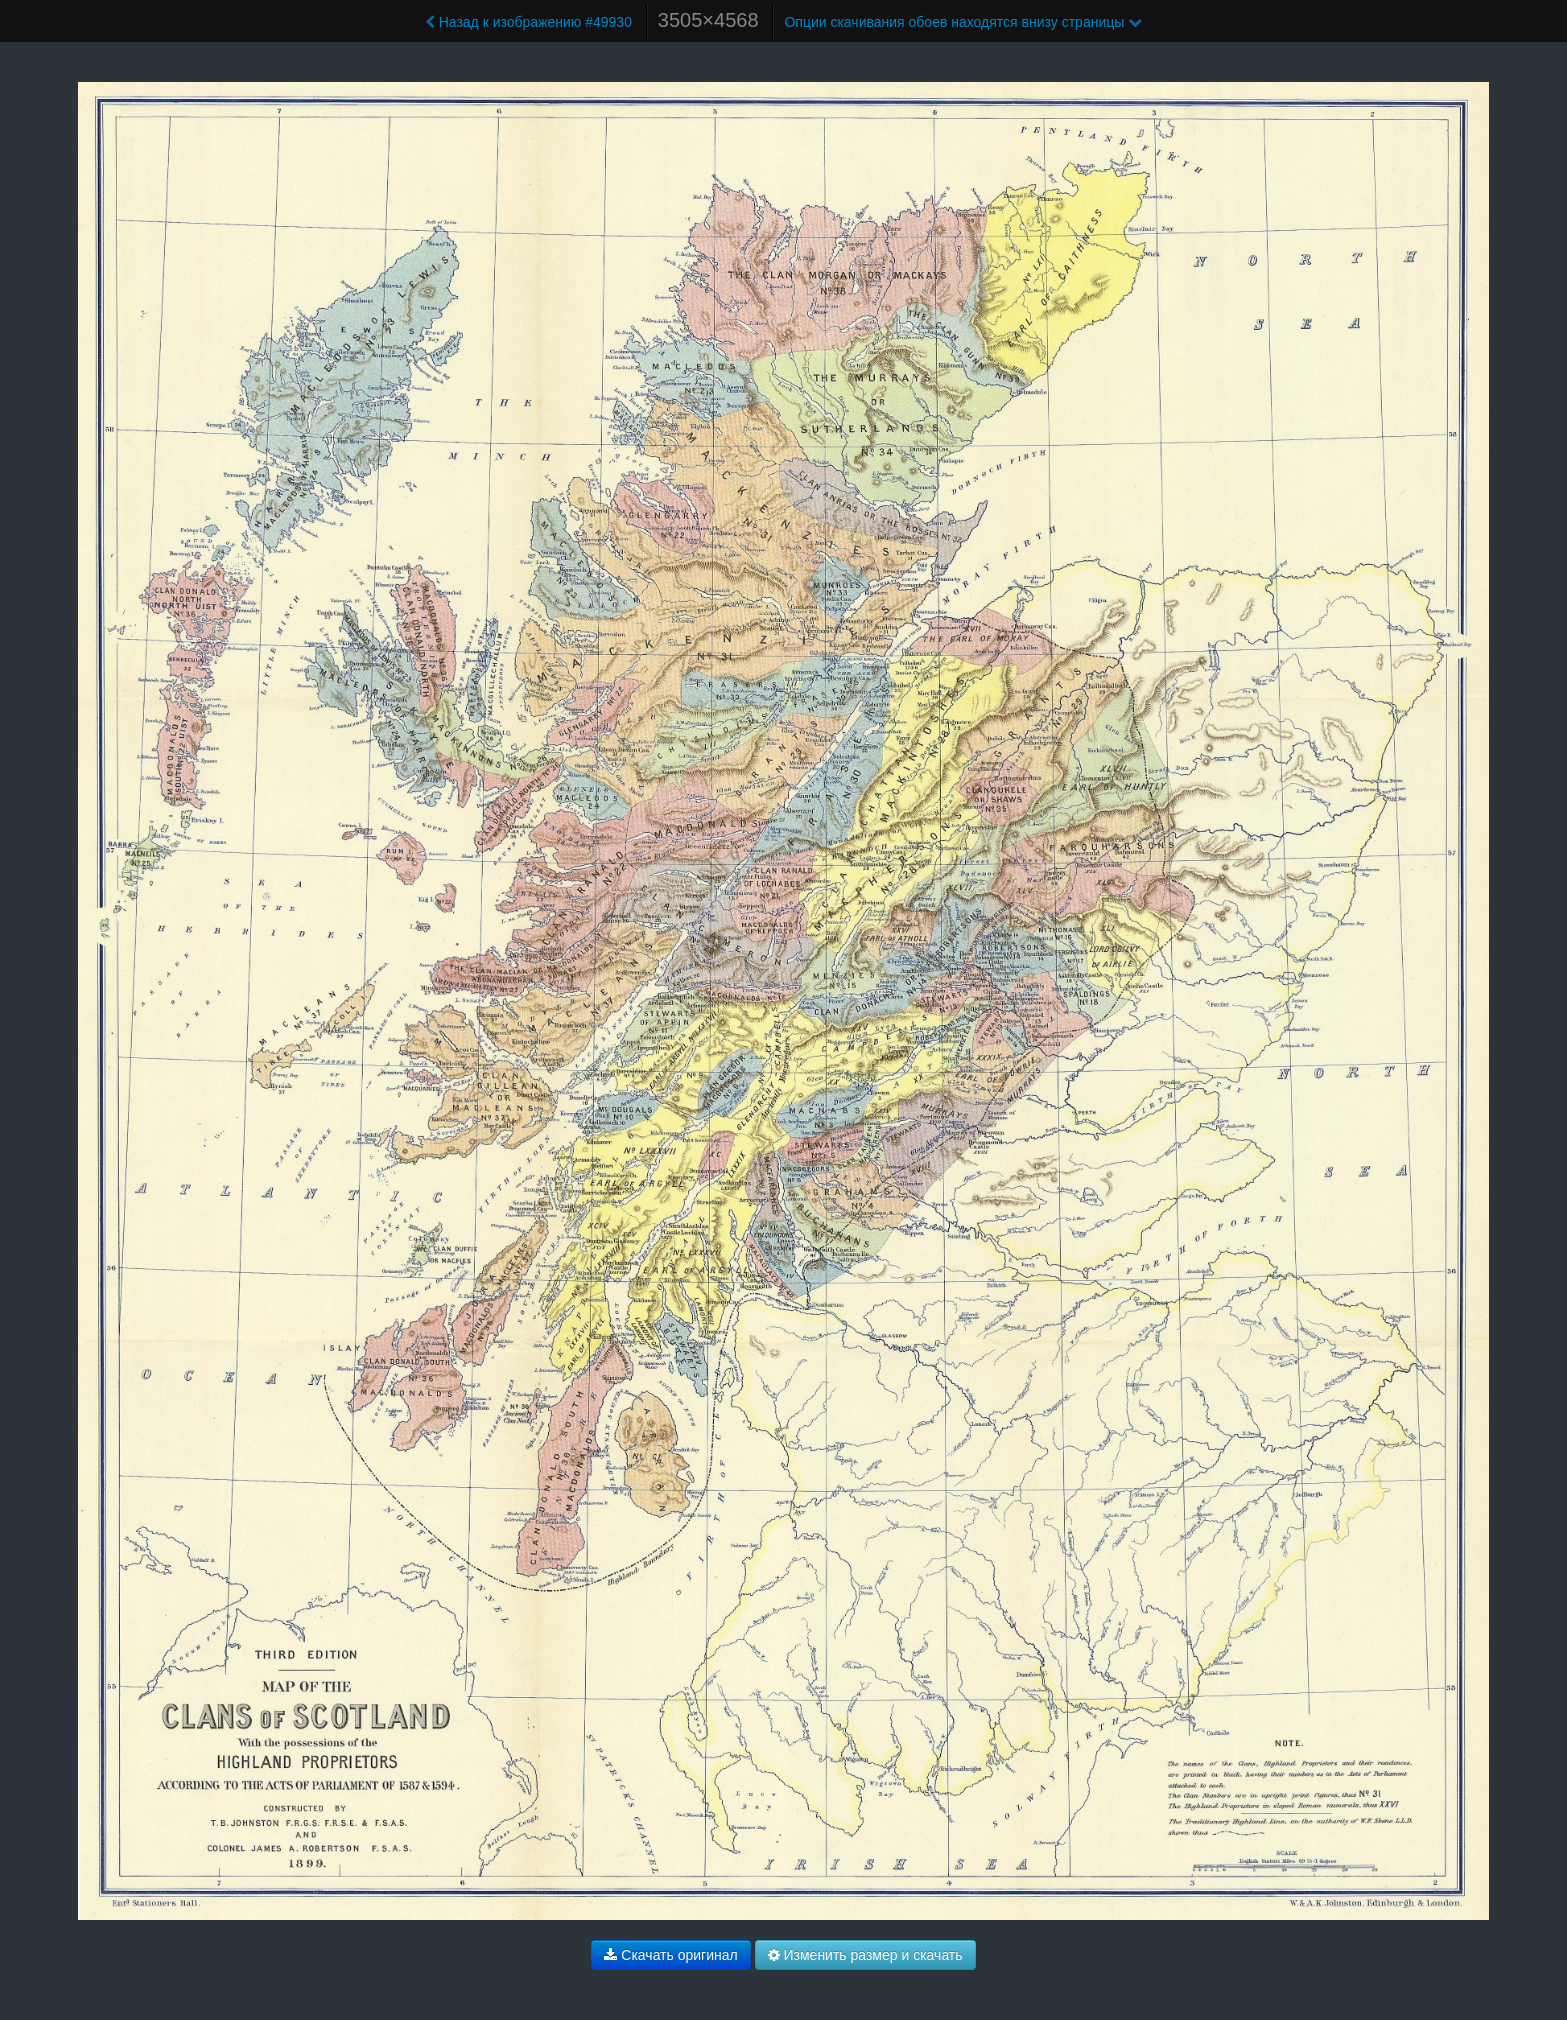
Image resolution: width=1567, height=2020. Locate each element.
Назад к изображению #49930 (528, 22)
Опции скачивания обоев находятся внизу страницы (963, 22)
